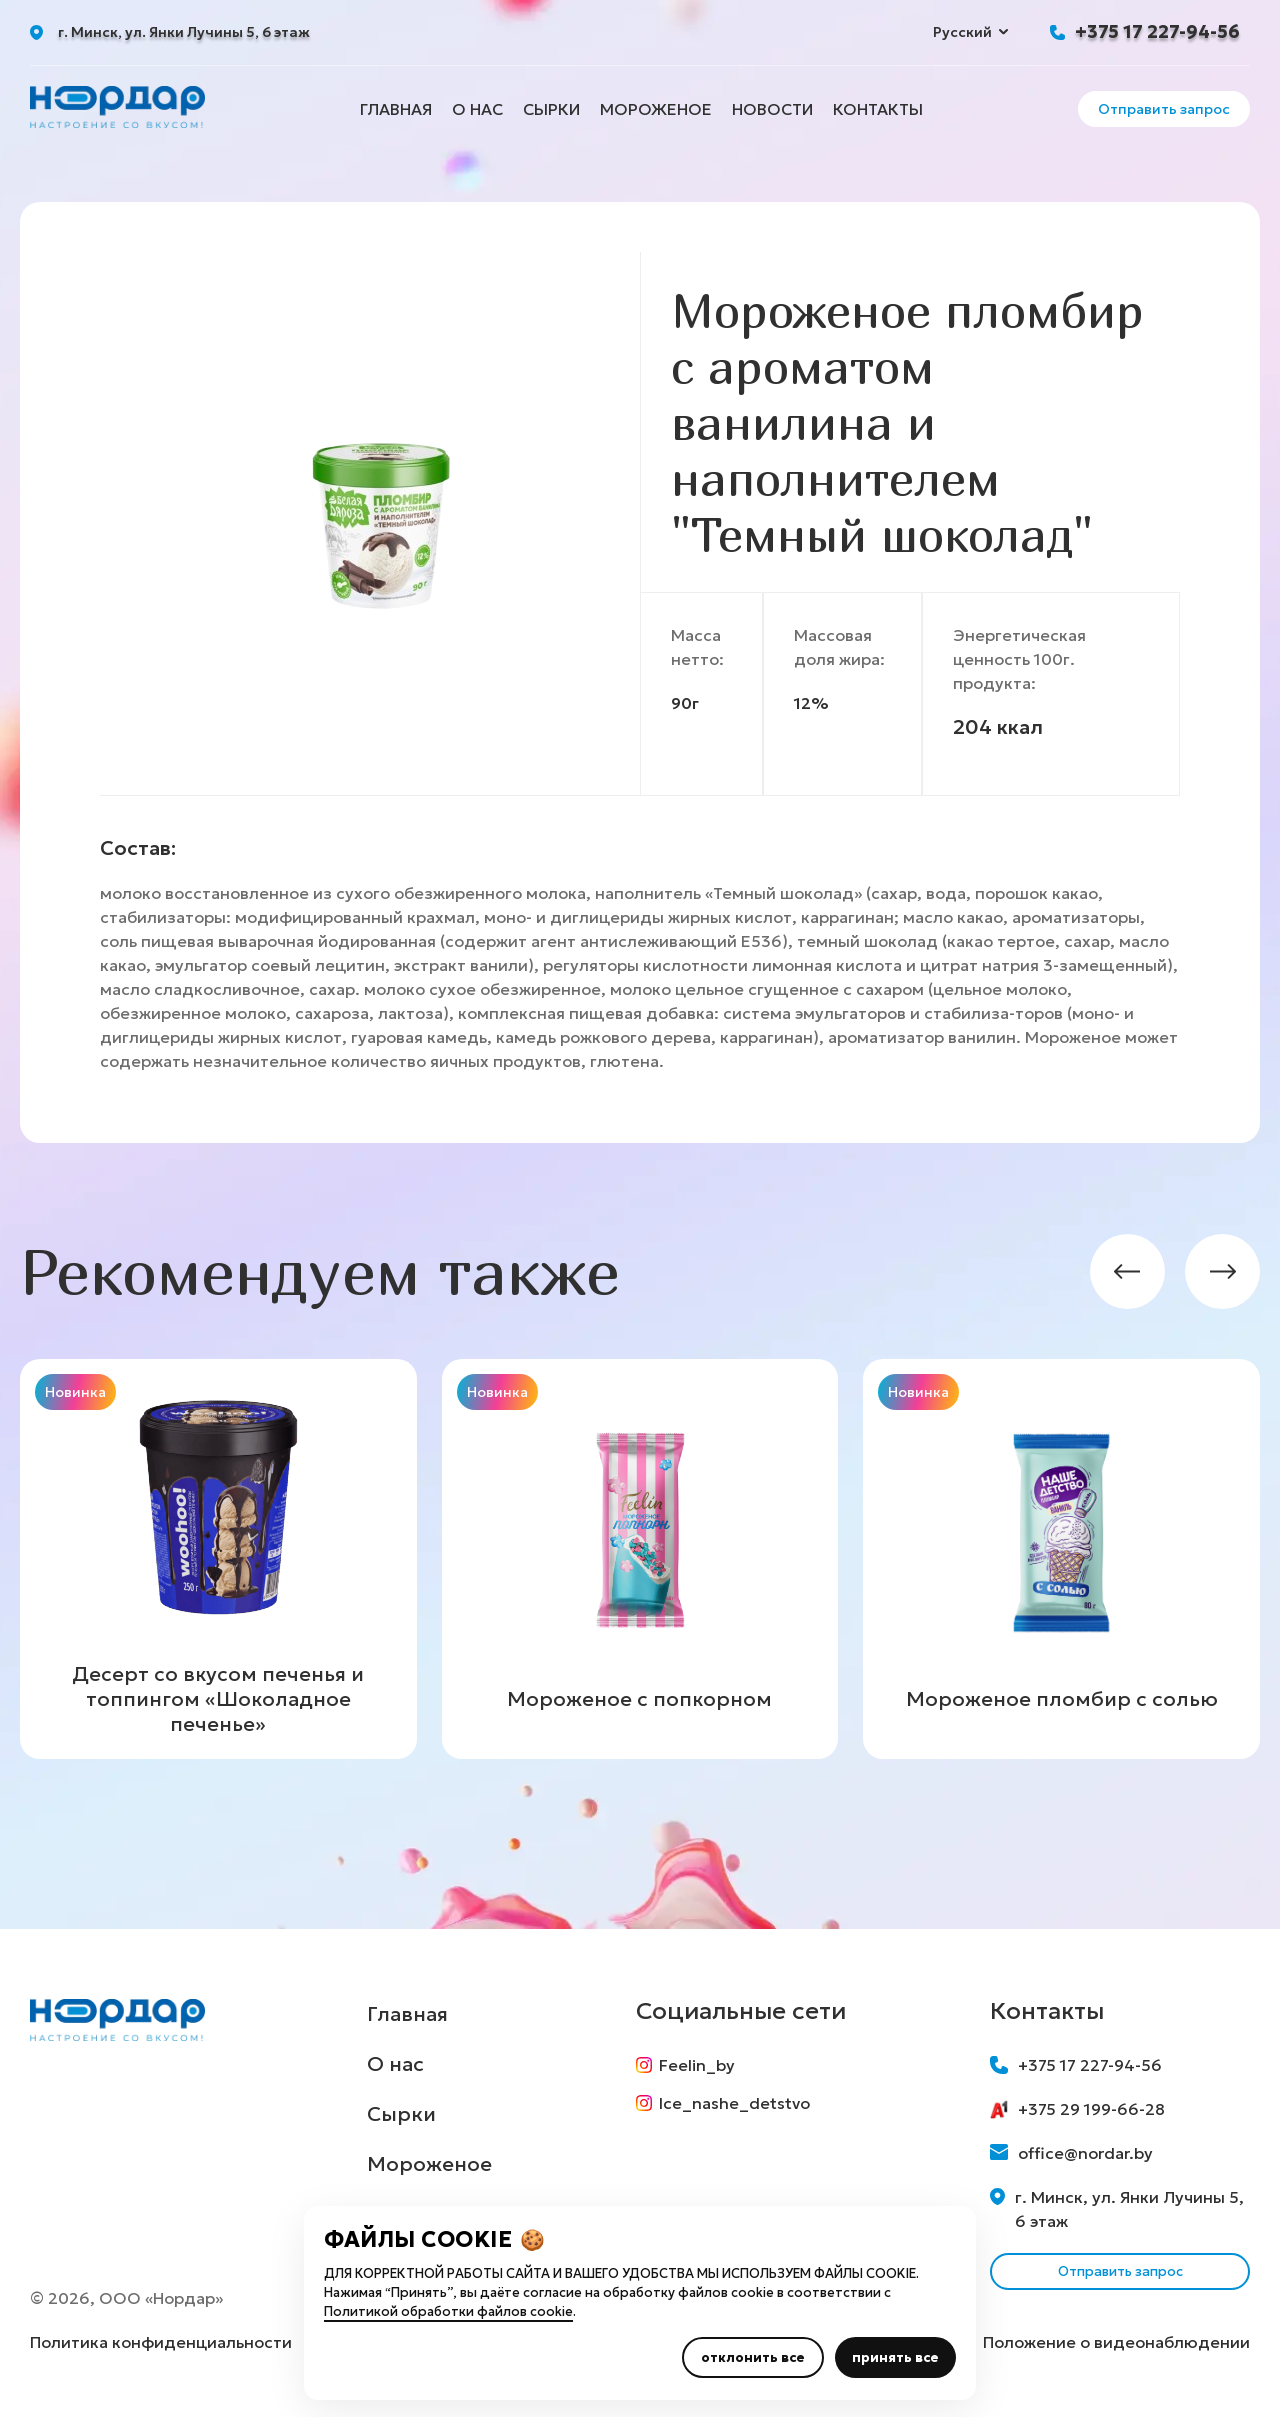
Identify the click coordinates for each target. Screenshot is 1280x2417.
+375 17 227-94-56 (1157, 31)
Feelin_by (692, 2065)
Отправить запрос (1164, 109)
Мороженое (656, 109)
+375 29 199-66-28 (1077, 2109)
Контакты (878, 109)
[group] (218, 1559)
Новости (772, 109)
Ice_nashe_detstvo (730, 2111)
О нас (477, 109)
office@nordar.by (1071, 2153)
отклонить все (753, 2357)
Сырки (551, 109)
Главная (396, 109)
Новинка (75, 1392)
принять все (895, 2357)
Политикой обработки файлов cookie (448, 2311)
